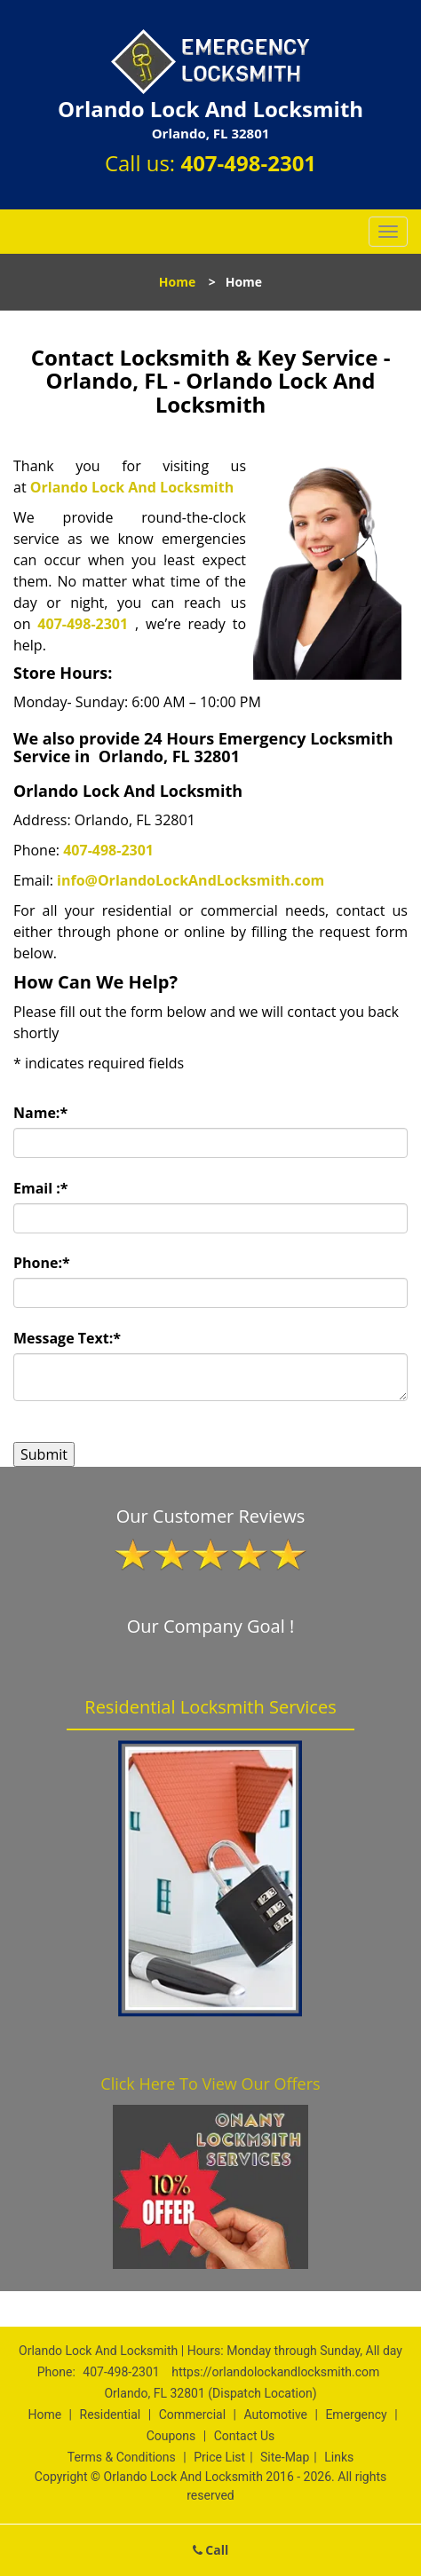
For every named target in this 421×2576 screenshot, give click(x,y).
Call (211, 2549)
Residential (110, 2414)
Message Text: (67, 1338)
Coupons (171, 2436)
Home (177, 281)
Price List (219, 2457)
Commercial (192, 2414)
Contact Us (244, 2436)
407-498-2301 (248, 162)
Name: (40, 1113)
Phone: (41, 1262)
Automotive (275, 2414)
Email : (40, 1188)
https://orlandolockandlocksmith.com (275, 2372)
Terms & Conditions (122, 2457)
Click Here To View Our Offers (210, 2083)
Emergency (355, 2414)
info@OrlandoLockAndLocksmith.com (190, 880)
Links (338, 2457)
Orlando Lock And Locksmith (132, 487)
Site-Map (284, 2457)
